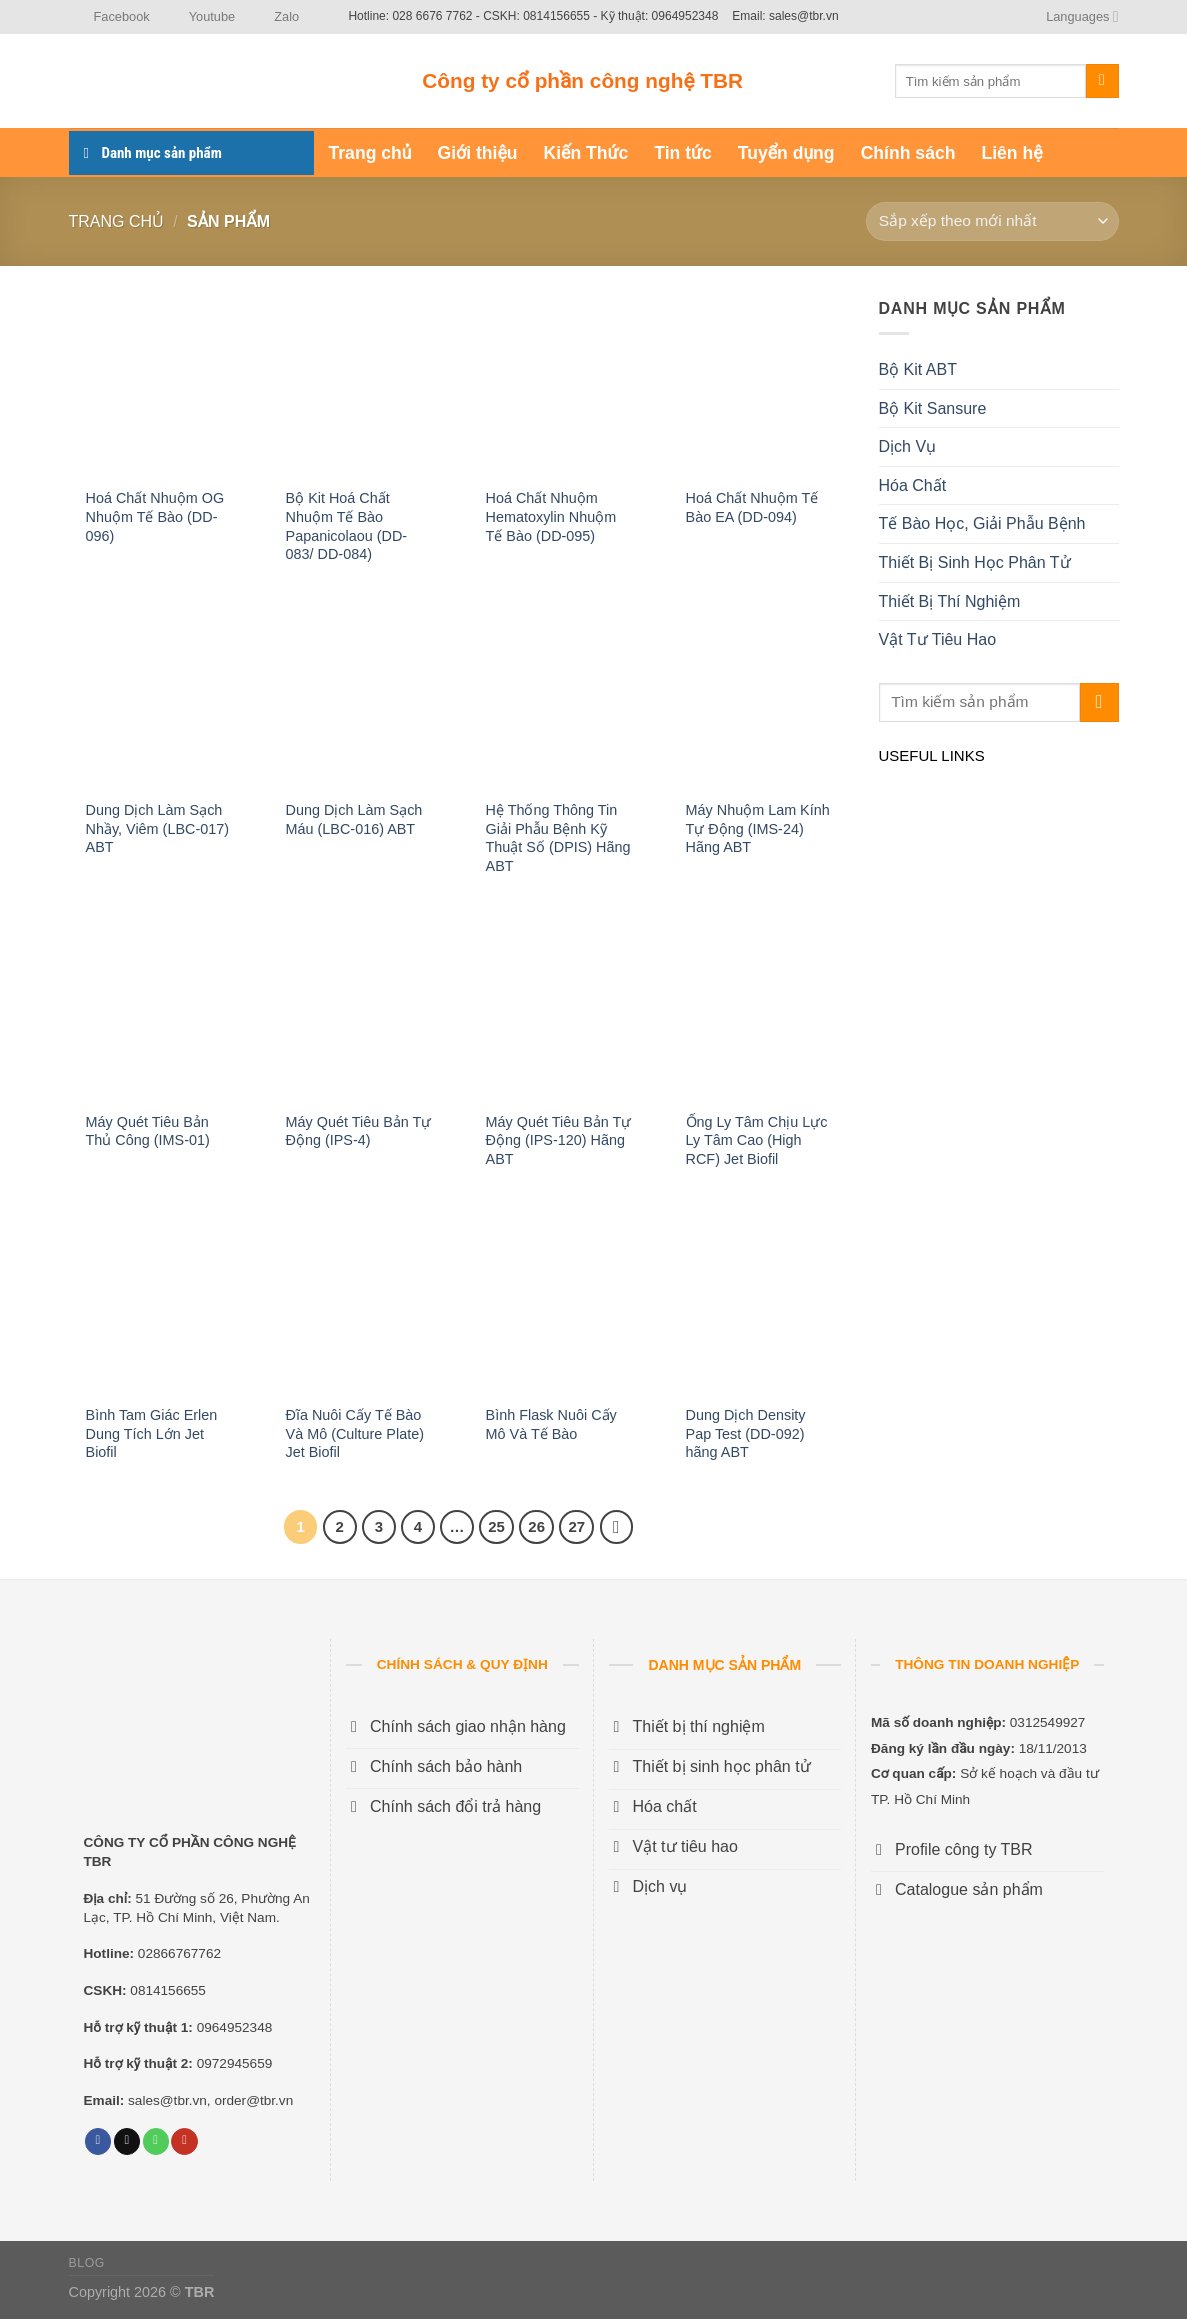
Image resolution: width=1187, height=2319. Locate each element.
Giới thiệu (478, 153)
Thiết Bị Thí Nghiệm (950, 601)
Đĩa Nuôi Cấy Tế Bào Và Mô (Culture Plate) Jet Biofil (355, 1433)
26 (536, 1526)
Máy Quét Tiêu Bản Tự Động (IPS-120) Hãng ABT (559, 1140)
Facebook (109, 17)
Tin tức (682, 153)
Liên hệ (1011, 153)
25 (496, 1526)
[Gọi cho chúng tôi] (156, 2141)
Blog (87, 2263)
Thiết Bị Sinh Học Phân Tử (975, 562)
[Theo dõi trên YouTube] (184, 2141)
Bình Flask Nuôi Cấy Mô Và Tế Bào (551, 1424)
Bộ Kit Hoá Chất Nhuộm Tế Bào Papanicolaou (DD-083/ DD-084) (347, 526)
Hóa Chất (913, 485)
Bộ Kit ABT (918, 369)
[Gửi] (1102, 81)
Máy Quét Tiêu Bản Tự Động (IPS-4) (359, 1131)
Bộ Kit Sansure (933, 408)
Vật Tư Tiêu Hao (938, 639)
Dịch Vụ (908, 446)
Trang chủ (370, 153)
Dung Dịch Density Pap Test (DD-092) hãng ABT (746, 1433)
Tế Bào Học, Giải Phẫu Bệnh (982, 523)
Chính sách (908, 153)
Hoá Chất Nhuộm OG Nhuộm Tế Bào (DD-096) (155, 516)
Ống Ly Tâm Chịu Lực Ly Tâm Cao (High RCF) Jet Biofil (757, 1140)
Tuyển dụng (786, 153)
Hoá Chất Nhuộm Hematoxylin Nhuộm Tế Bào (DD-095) (551, 516)
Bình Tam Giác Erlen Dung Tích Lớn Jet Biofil (152, 1433)
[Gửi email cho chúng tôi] (127, 2141)
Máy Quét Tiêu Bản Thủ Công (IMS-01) (148, 1131)
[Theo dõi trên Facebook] (98, 2141)
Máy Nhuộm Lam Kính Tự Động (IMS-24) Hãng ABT (758, 828)
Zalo (274, 17)
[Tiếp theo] (617, 1527)
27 (576, 1526)
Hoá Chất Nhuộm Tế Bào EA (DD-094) (752, 507)
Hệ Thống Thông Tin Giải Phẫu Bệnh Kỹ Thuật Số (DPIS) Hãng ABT (558, 838)
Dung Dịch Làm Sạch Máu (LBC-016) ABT (354, 819)
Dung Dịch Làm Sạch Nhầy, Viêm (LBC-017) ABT (157, 828)
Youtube (200, 17)
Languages (1082, 16)
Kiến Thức (586, 153)
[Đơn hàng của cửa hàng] (992, 221)
